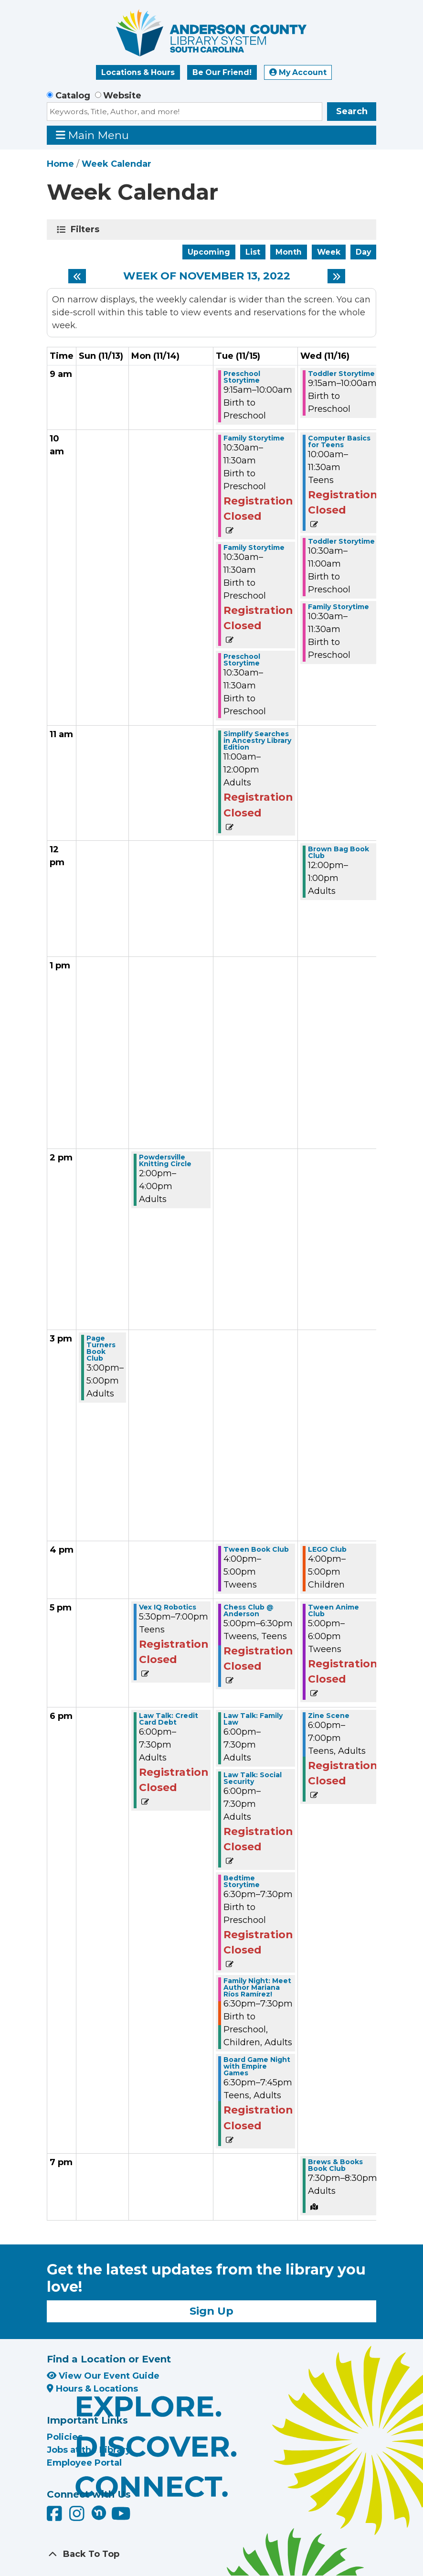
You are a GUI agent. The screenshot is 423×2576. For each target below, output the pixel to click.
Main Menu (92, 135)
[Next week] (336, 276)
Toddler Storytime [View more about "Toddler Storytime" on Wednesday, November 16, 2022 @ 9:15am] (341, 373)
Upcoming (209, 252)
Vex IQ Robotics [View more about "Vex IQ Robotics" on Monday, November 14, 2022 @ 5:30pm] (167, 1607)
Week (328, 252)
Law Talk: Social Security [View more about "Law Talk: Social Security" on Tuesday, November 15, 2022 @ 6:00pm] (252, 1778)
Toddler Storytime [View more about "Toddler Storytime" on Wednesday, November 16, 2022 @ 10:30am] (341, 541)
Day (363, 252)
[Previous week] (77, 276)
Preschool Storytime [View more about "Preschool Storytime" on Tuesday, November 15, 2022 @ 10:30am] (241, 659)
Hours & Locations (92, 2388)
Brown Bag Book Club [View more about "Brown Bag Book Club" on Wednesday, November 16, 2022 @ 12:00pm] (338, 852)
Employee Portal (84, 2463)
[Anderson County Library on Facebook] (55, 2517)
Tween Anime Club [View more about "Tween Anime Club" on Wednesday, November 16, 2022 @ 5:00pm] (333, 1610)
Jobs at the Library (89, 2450)
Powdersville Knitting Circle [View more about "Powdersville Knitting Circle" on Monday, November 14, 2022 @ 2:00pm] (165, 1160)
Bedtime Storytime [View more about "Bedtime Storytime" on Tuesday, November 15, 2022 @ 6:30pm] (241, 1881)
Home (60, 164)
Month (288, 252)
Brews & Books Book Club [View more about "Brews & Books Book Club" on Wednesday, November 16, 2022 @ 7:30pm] (335, 2165)
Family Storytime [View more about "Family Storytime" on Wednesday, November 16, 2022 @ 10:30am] (338, 606)
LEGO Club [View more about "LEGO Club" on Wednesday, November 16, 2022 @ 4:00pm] (327, 1549)
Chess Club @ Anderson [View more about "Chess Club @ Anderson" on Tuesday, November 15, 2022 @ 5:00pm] (248, 1610)
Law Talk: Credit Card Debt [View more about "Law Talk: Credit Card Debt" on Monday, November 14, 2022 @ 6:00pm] (168, 1719)
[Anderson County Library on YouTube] (121, 2517)
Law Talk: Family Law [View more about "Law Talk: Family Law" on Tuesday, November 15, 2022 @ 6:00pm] (253, 1719)
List (252, 252)
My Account (298, 72)
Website (122, 95)
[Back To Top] (211, 2554)
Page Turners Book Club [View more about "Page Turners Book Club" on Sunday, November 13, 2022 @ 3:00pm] (101, 1348)
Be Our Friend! (222, 72)
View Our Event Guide (103, 2376)
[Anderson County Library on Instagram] (78, 2517)
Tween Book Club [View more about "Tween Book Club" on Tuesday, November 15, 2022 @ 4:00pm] (256, 1549)
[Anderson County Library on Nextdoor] (98, 2512)
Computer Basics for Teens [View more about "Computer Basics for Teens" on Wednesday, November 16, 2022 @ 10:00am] (339, 441)
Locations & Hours (138, 72)
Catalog (72, 95)
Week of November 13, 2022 (206, 276)
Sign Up (211, 2311)
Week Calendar (116, 164)
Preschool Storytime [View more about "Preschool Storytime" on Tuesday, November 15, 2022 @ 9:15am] (241, 377)
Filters (87, 229)
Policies (65, 2437)
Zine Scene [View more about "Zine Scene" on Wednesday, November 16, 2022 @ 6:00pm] (328, 1715)
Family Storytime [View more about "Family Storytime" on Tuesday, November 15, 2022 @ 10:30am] (254, 438)
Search (352, 111)
